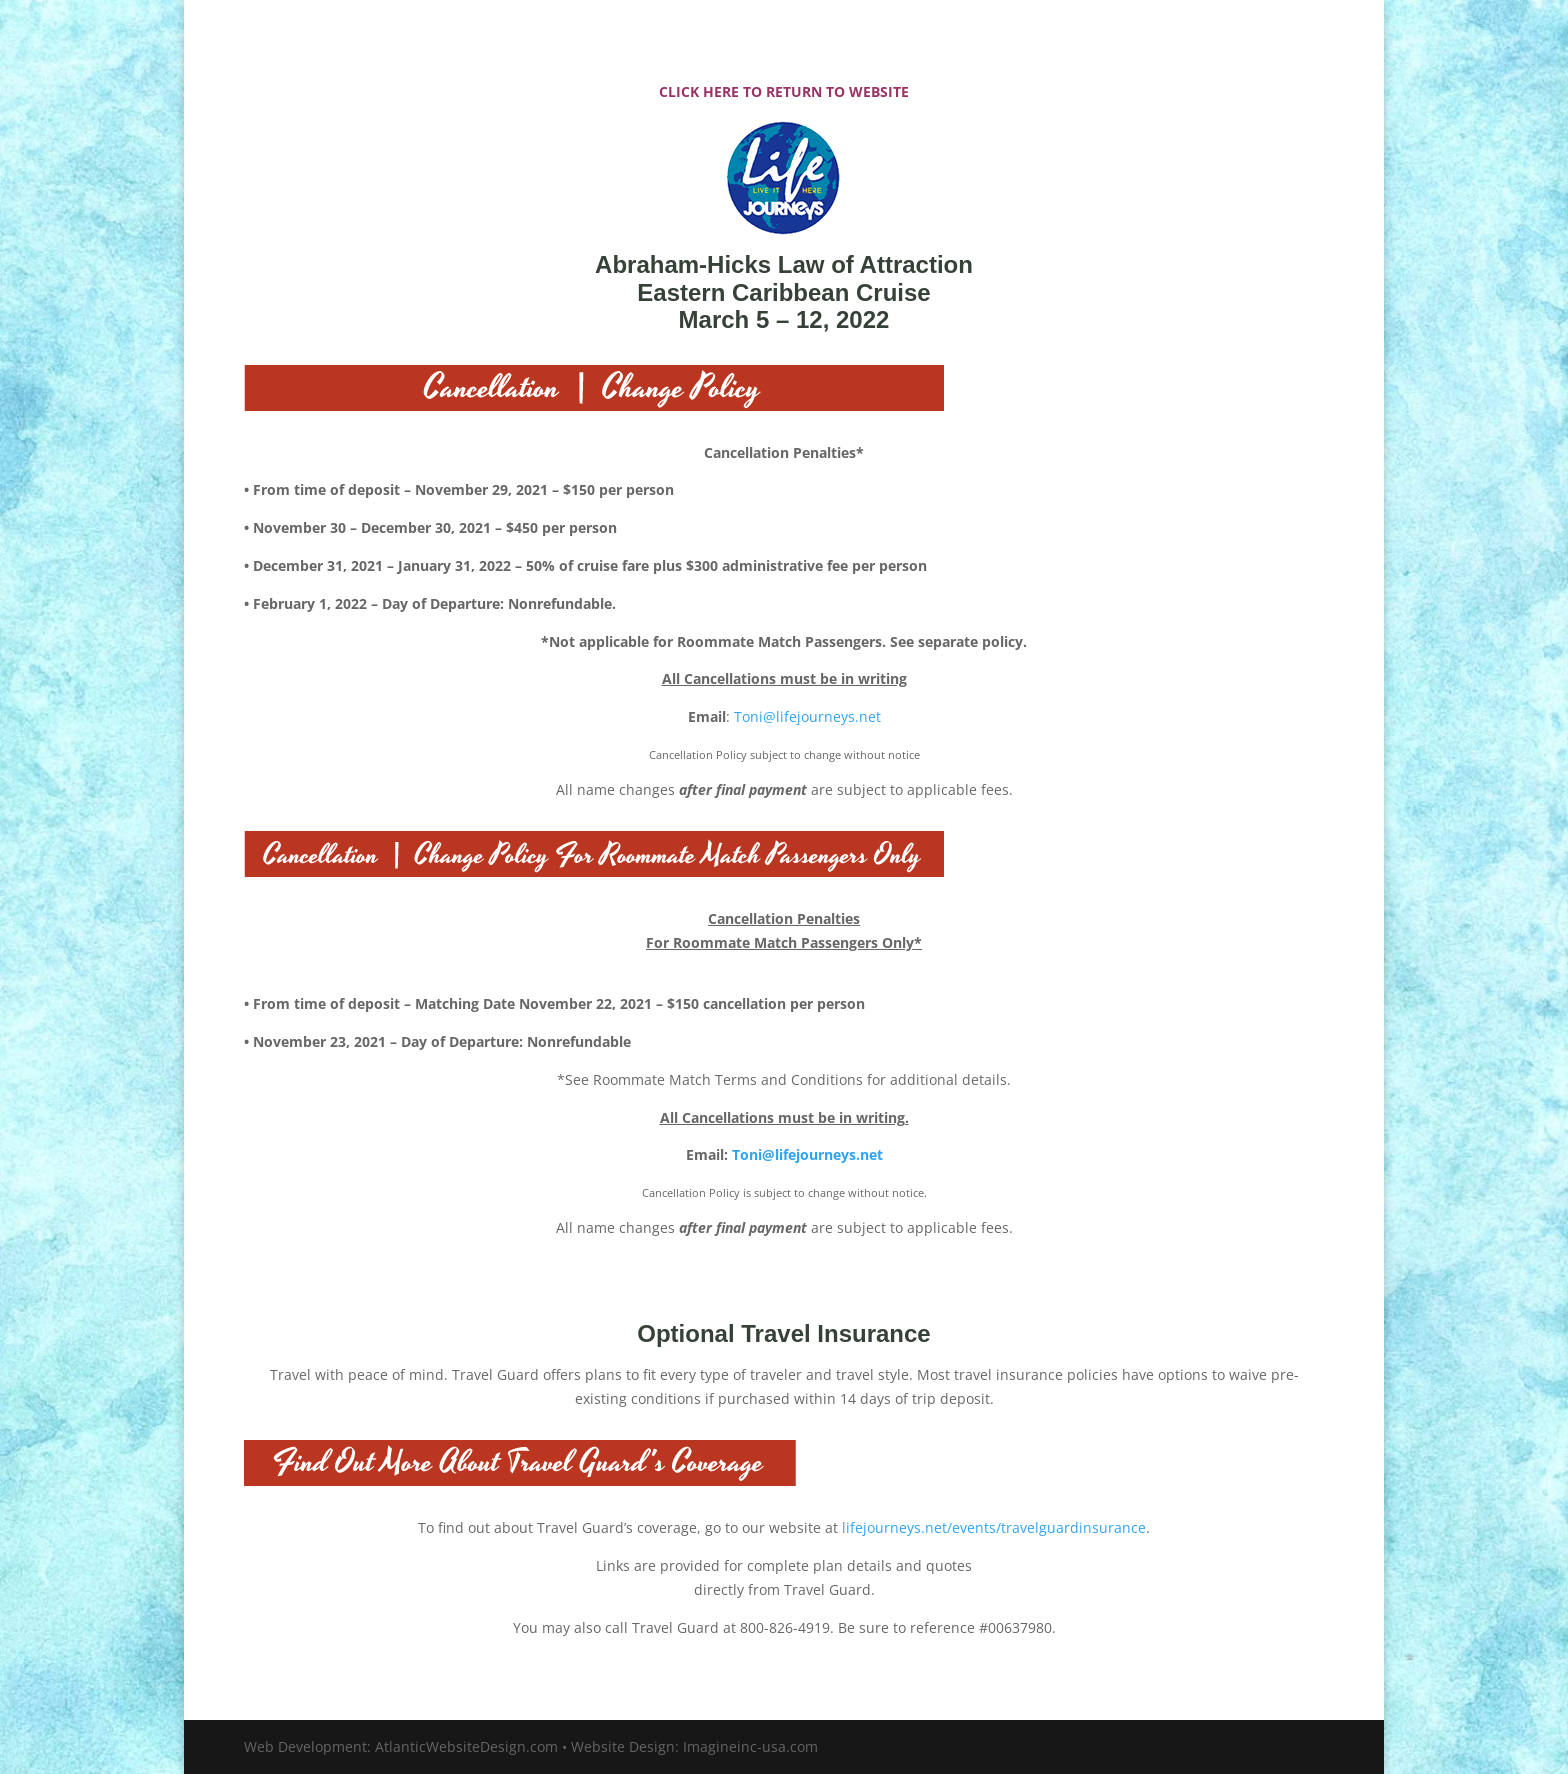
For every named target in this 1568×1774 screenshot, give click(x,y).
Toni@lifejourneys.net (807, 716)
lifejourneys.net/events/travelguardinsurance (994, 1527)
